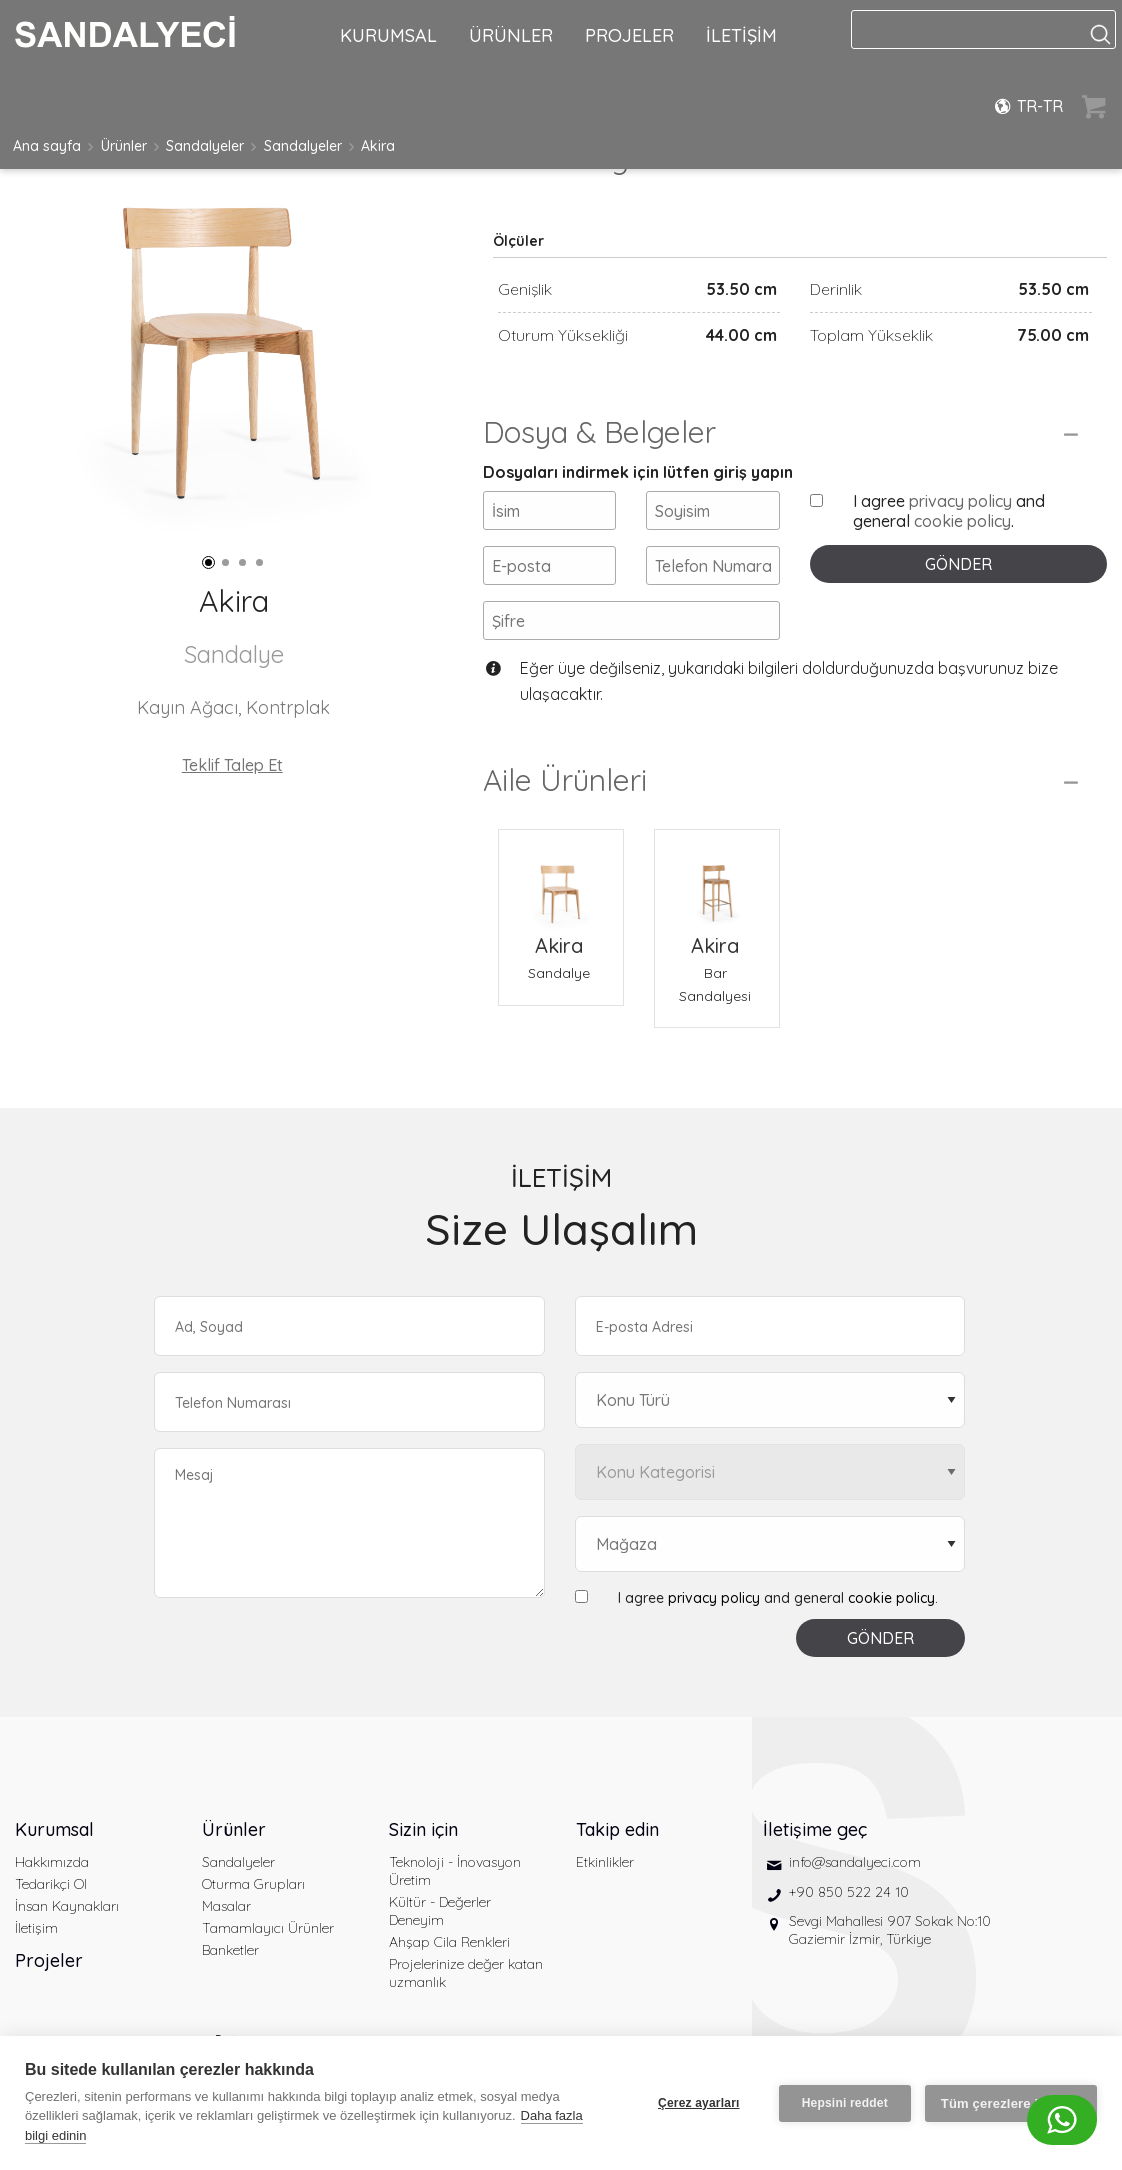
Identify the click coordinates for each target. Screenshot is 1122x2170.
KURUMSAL (388, 35)
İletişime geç (815, 1829)
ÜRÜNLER (511, 35)
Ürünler (124, 146)
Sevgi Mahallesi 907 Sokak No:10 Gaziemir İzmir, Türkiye (890, 1930)
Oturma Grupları (253, 1884)
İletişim (36, 1928)
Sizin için (423, 1829)
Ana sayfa (47, 146)
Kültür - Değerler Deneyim (440, 1911)
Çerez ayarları (699, 2103)
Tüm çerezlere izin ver (1011, 2103)
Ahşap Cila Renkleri (449, 1942)
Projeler (49, 1960)
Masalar (226, 1906)
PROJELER (629, 35)
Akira (378, 146)
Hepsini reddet (845, 2103)
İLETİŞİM (741, 35)
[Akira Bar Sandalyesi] (717, 880)
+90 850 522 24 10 (849, 1892)
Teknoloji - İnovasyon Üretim (455, 1871)
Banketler (230, 1950)
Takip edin (617, 1829)
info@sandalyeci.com (855, 1862)
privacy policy (960, 501)
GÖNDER (958, 564)
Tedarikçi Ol (51, 1884)
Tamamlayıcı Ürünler (268, 1928)
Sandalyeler (205, 146)
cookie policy (962, 521)
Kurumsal (54, 1829)
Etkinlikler (605, 1862)
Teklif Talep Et (232, 765)
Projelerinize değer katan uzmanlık (466, 1973)
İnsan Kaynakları (67, 1906)
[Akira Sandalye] (561, 880)
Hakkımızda (52, 1862)
